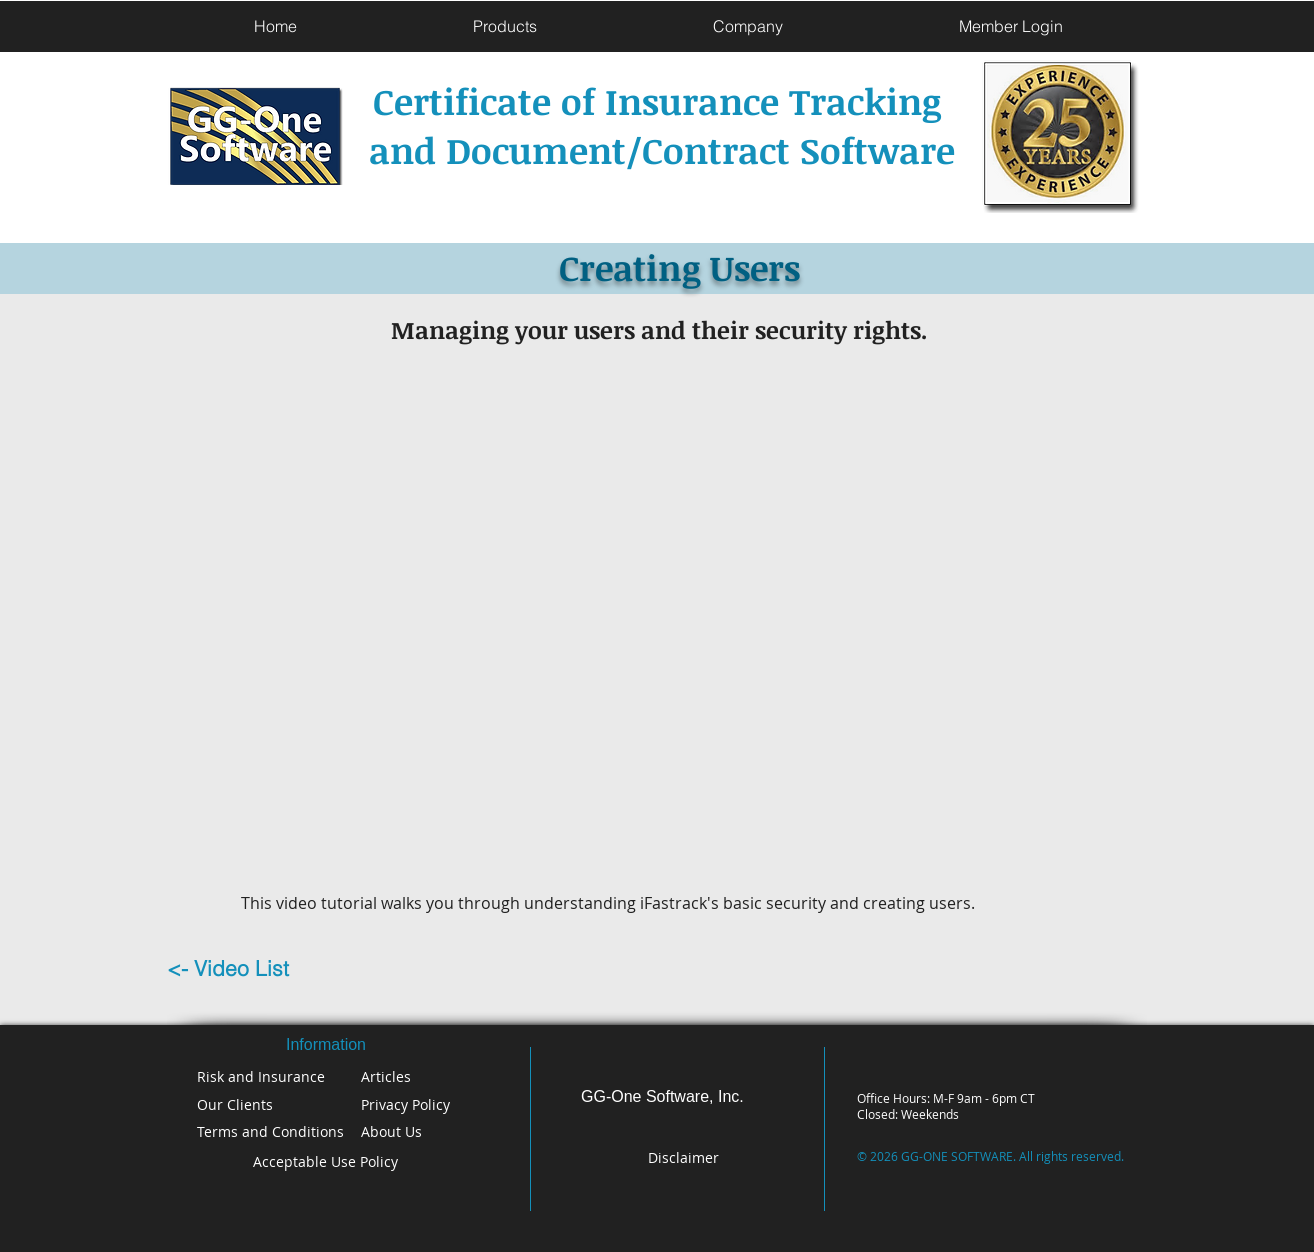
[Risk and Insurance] (266, 1076)
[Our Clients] (262, 1104)
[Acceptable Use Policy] (325, 1161)
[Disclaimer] (685, 1157)
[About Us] (418, 1131)
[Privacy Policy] (414, 1104)
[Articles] (438, 1076)
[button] (505, 26)
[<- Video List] (261, 969)
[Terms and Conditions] (274, 1131)
